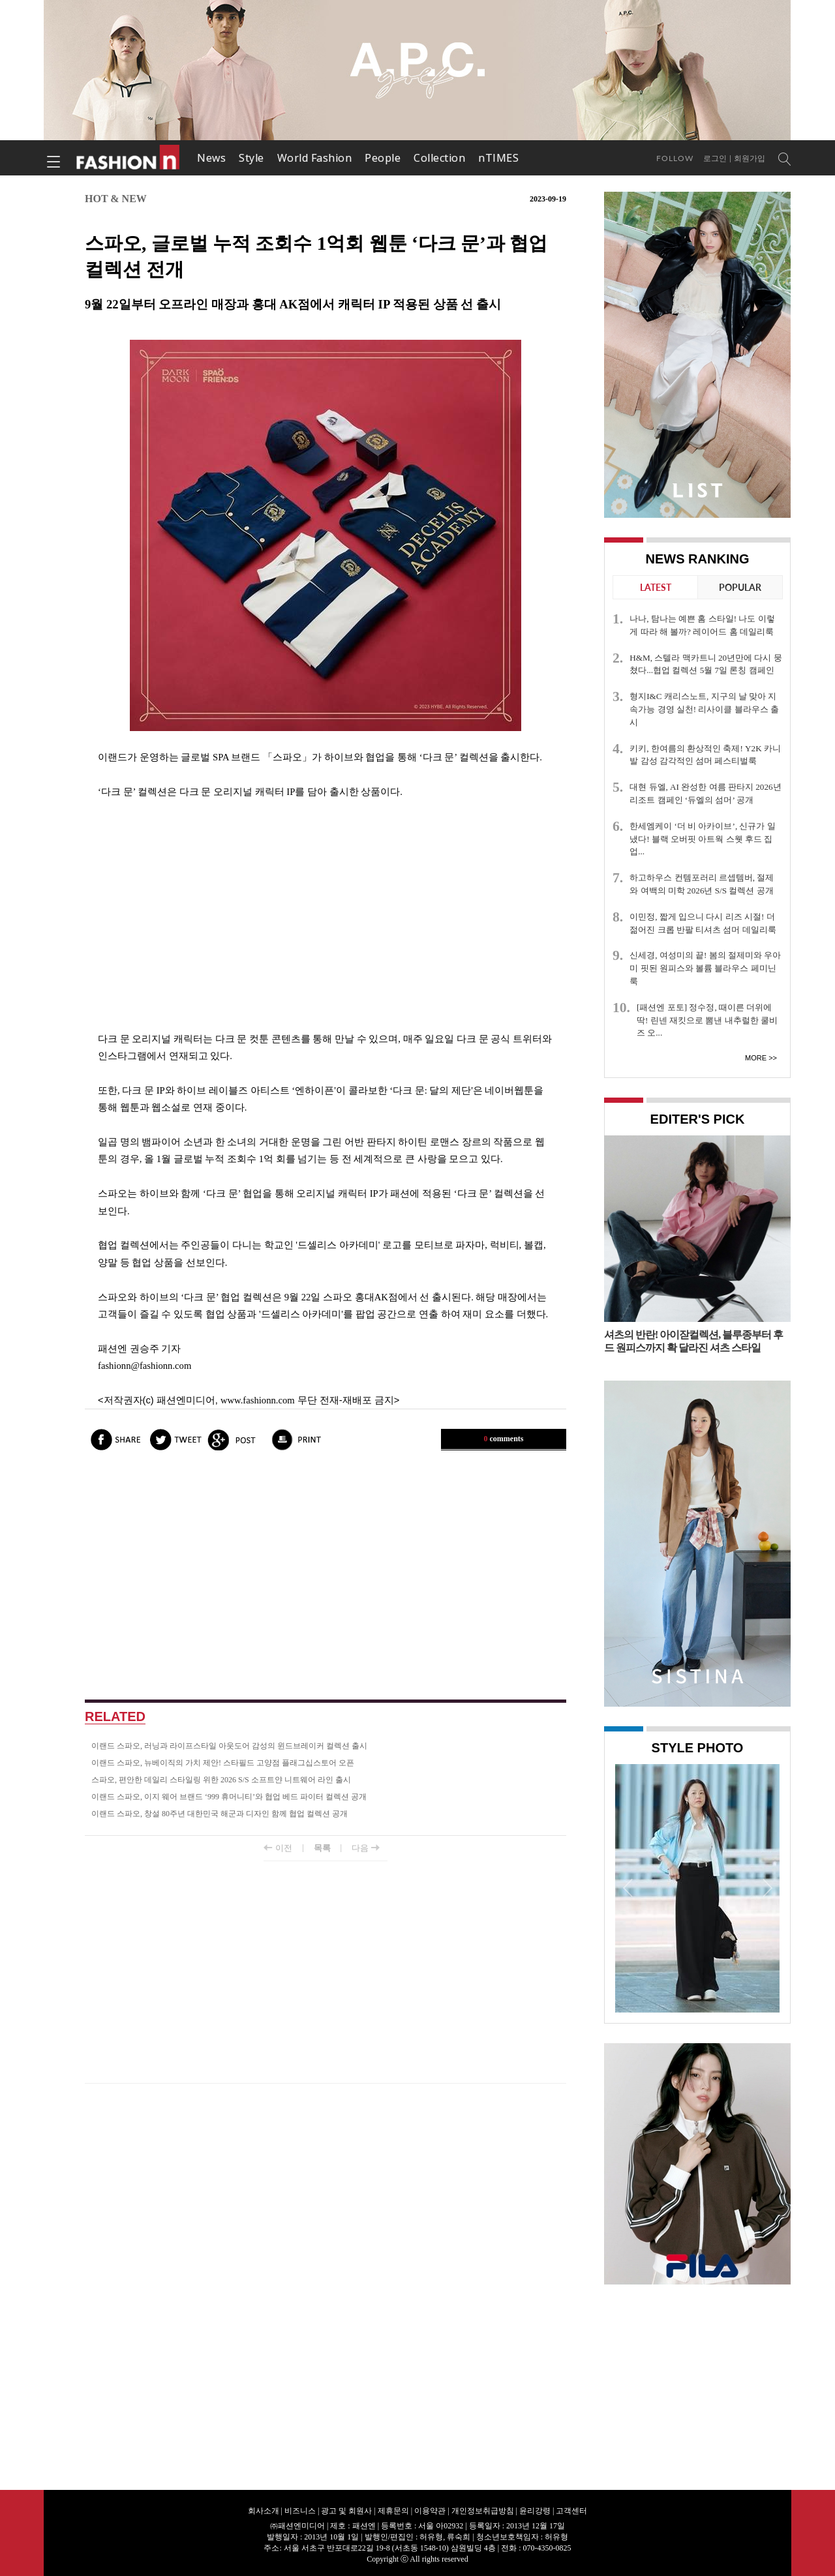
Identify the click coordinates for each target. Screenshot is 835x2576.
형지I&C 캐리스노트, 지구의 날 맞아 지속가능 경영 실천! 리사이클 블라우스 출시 (704, 709)
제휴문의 (393, 2510)
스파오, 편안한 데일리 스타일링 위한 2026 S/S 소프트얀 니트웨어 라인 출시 (221, 1779)
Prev (628, 1887)
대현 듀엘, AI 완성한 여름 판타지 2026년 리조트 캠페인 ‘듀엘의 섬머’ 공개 (705, 793)
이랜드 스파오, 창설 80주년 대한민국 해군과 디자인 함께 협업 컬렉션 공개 (219, 1813)
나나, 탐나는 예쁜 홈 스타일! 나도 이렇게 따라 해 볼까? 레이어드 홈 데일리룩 (702, 625)
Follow (674, 158)
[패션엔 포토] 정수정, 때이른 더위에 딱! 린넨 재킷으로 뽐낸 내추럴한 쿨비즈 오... (707, 1020)
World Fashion (314, 158)
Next (766, 1887)
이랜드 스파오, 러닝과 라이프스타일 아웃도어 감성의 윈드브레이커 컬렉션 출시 (229, 1745)
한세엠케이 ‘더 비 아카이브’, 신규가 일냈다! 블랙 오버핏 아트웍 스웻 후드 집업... (703, 839)
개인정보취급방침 (482, 2510)
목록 (322, 1848)
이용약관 (430, 2510)
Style (251, 158)
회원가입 (749, 158)
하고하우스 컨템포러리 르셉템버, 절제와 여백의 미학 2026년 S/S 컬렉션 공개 (702, 884)
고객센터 (571, 2510)
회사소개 (263, 2510)
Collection (439, 158)
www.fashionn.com (257, 1400)
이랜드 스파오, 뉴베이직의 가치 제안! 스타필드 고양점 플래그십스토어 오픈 (222, 1762)
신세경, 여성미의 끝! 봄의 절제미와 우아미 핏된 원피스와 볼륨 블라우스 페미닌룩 (705, 968)
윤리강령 (535, 2510)
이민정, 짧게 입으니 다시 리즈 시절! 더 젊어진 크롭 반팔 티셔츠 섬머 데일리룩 (703, 923)
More (756, 1058)
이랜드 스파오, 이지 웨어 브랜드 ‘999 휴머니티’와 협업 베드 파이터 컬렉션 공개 (229, 1796)
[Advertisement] (325, 915)
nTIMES (498, 158)
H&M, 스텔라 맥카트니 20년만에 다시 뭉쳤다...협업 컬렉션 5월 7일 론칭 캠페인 (706, 664)
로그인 (715, 158)
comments (504, 1438)
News (211, 158)
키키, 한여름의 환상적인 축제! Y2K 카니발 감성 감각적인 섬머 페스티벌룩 (705, 754)
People (383, 158)
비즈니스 (300, 2510)
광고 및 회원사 (346, 2510)
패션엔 (128, 158)
